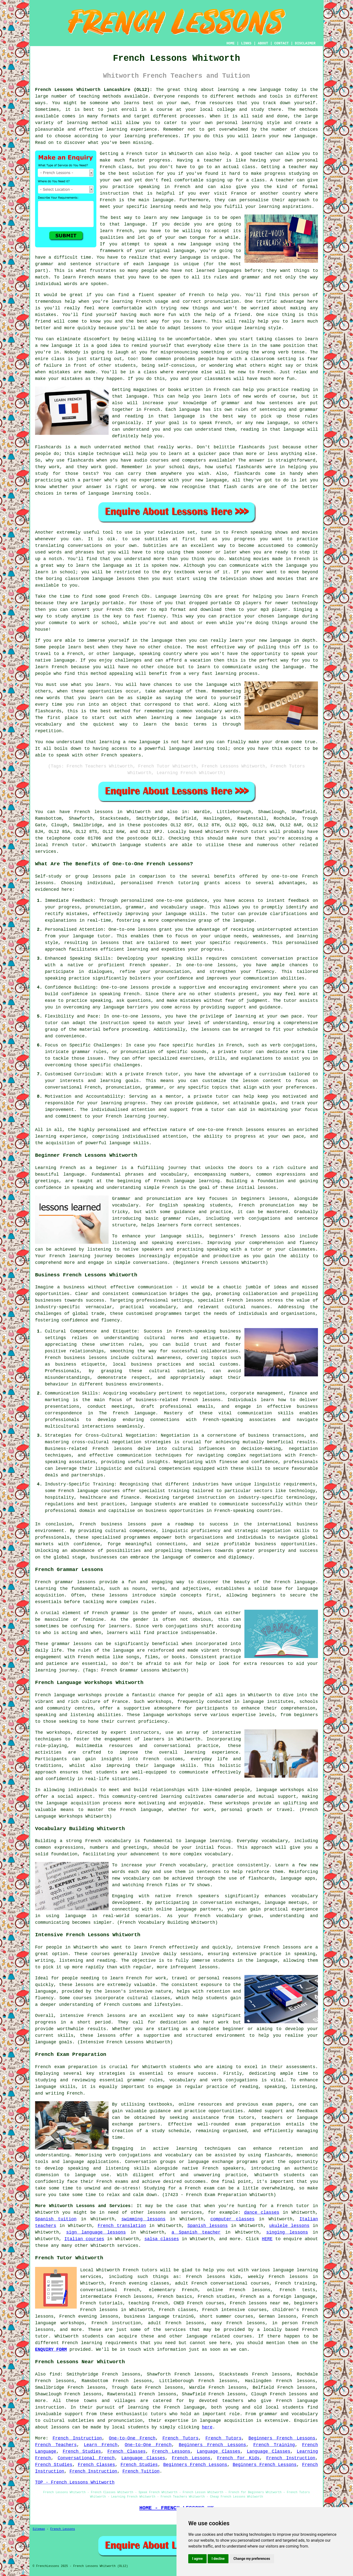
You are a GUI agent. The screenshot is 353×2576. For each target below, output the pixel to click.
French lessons (93, 811)
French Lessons (171, 2451)
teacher (297, 166)
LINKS (246, 43)
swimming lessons (143, 2219)
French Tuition (140, 2471)
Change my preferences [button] (251, 2559)
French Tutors (181, 2438)
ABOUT (263, 43)
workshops (58, 1732)
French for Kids (238, 2458)
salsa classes (161, 2239)
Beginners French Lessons (282, 2438)
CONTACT (281, 43)
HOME (231, 43)
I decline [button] (218, 2559)
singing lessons (287, 2232)
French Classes (126, 2451)
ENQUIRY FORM (51, 2349)
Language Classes (218, 2451)
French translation (122, 2225)
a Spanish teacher (196, 2232)
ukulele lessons (289, 2225)
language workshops (280, 1789)
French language (184, 2407)
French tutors (249, 831)
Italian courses (84, 2239)
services (127, 2245)
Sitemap (39, 2529)
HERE (267, 2239)
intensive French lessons (269, 1947)
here (207, 2427)
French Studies (82, 2451)
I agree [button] (197, 2559)
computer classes (232, 2219)
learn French (126, 1978)
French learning (82, 2342)
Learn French (100, 2444)
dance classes (261, 2212)
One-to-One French (132, 2438)
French (131, 2270)
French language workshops (68, 1695)
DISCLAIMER (305, 43)
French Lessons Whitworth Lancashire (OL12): (93, 89)
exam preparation (75, 2066)
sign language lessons (96, 2232)
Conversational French (86, 2458)
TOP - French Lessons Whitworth (74, 2482)
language (191, 217)
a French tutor (290, 2205)
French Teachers (56, 2444)
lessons (156, 2212)
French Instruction (77, 2438)
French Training (274, 2444)
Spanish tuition (55, 2219)
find (55, 2374)
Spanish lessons (207, 2225)
